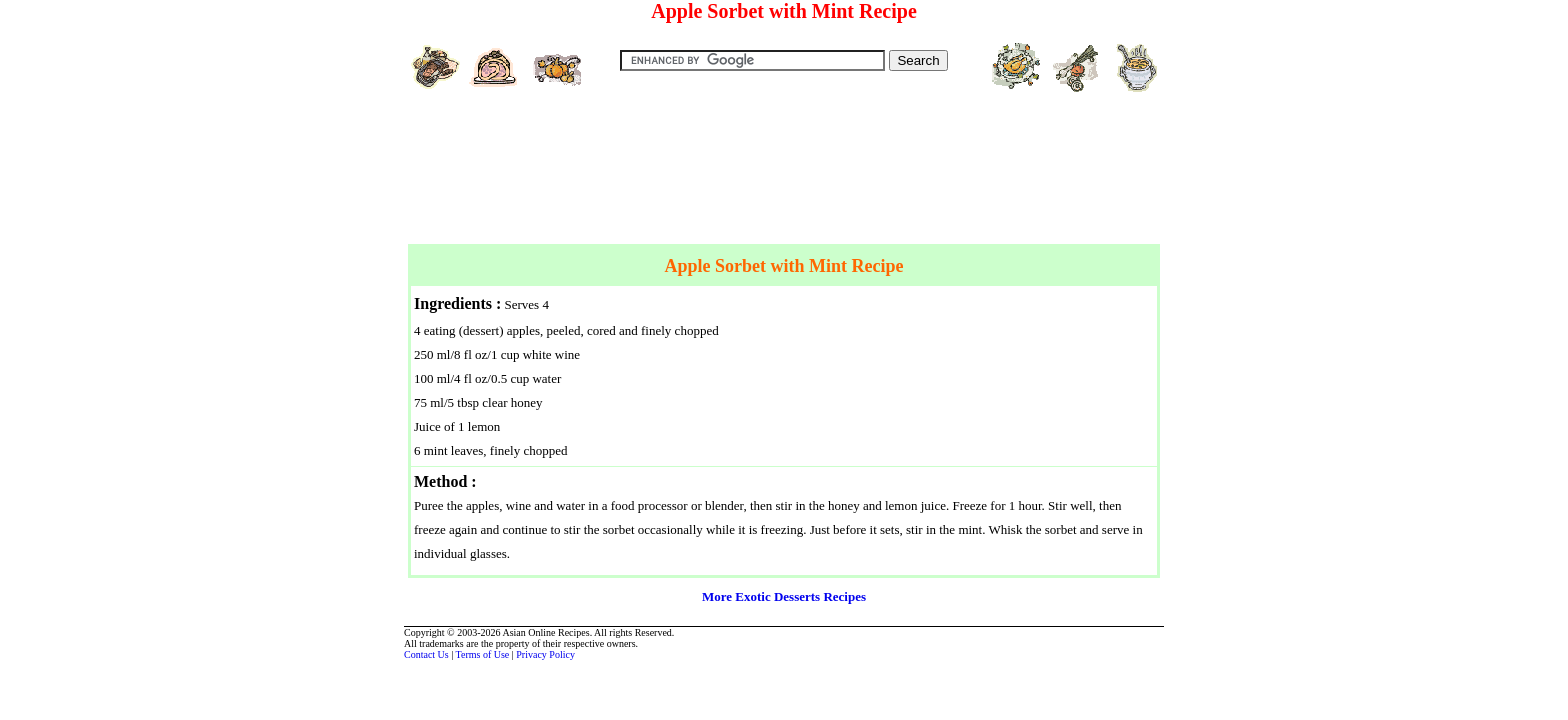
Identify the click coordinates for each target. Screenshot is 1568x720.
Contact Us (426, 654)
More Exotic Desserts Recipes (784, 596)
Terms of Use (483, 654)
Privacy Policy (545, 654)
